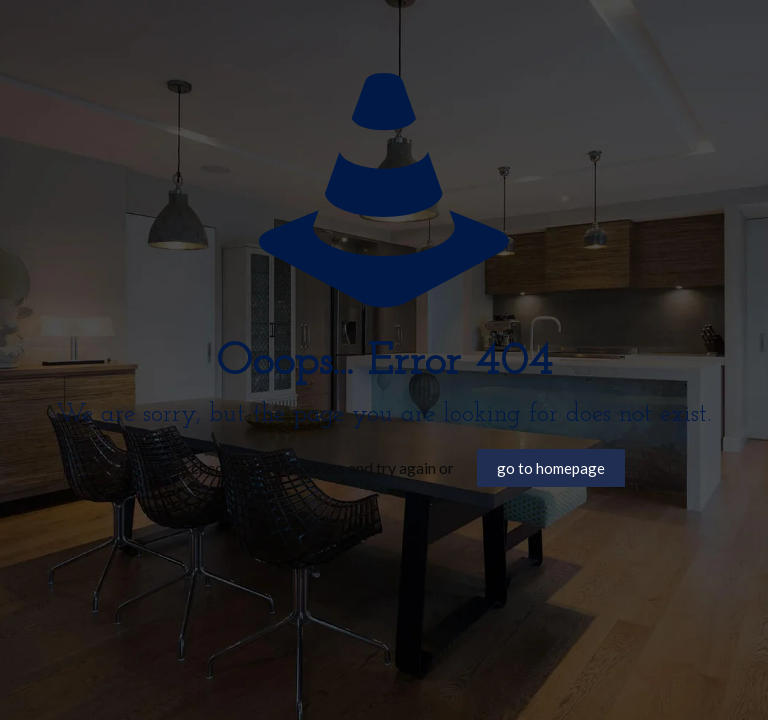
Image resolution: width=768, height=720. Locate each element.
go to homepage (551, 468)
